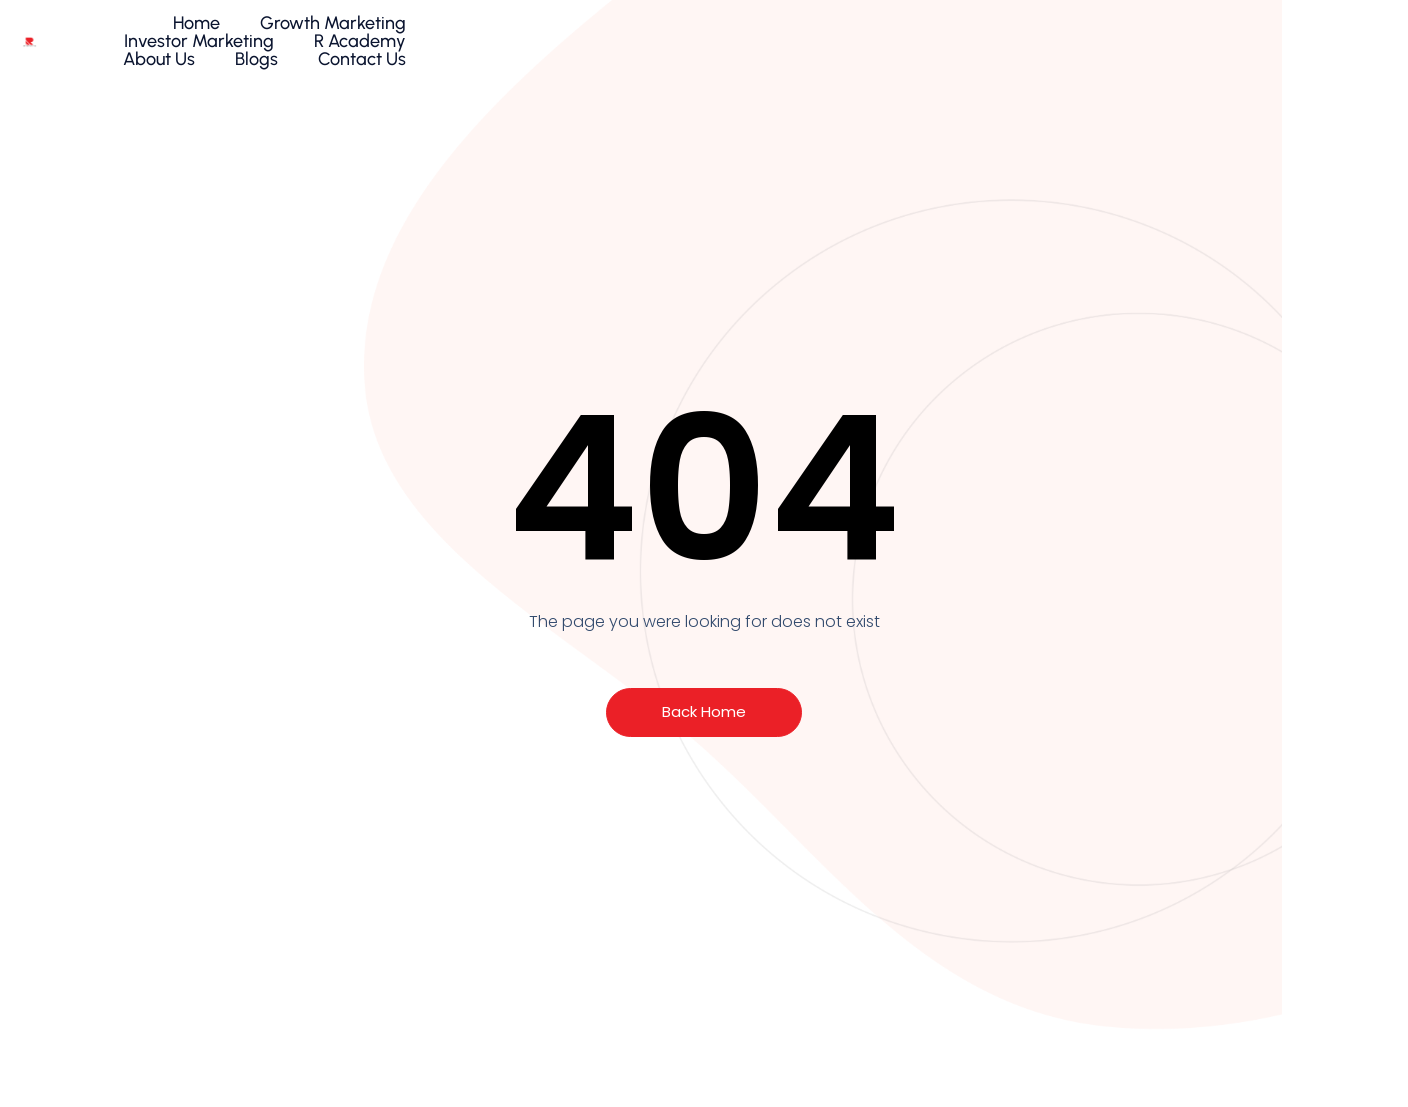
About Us (1077, 38)
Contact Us (1280, 38)
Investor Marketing (794, 38)
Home (469, 38)
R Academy (955, 38)
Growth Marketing (606, 38)
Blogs (1174, 38)
